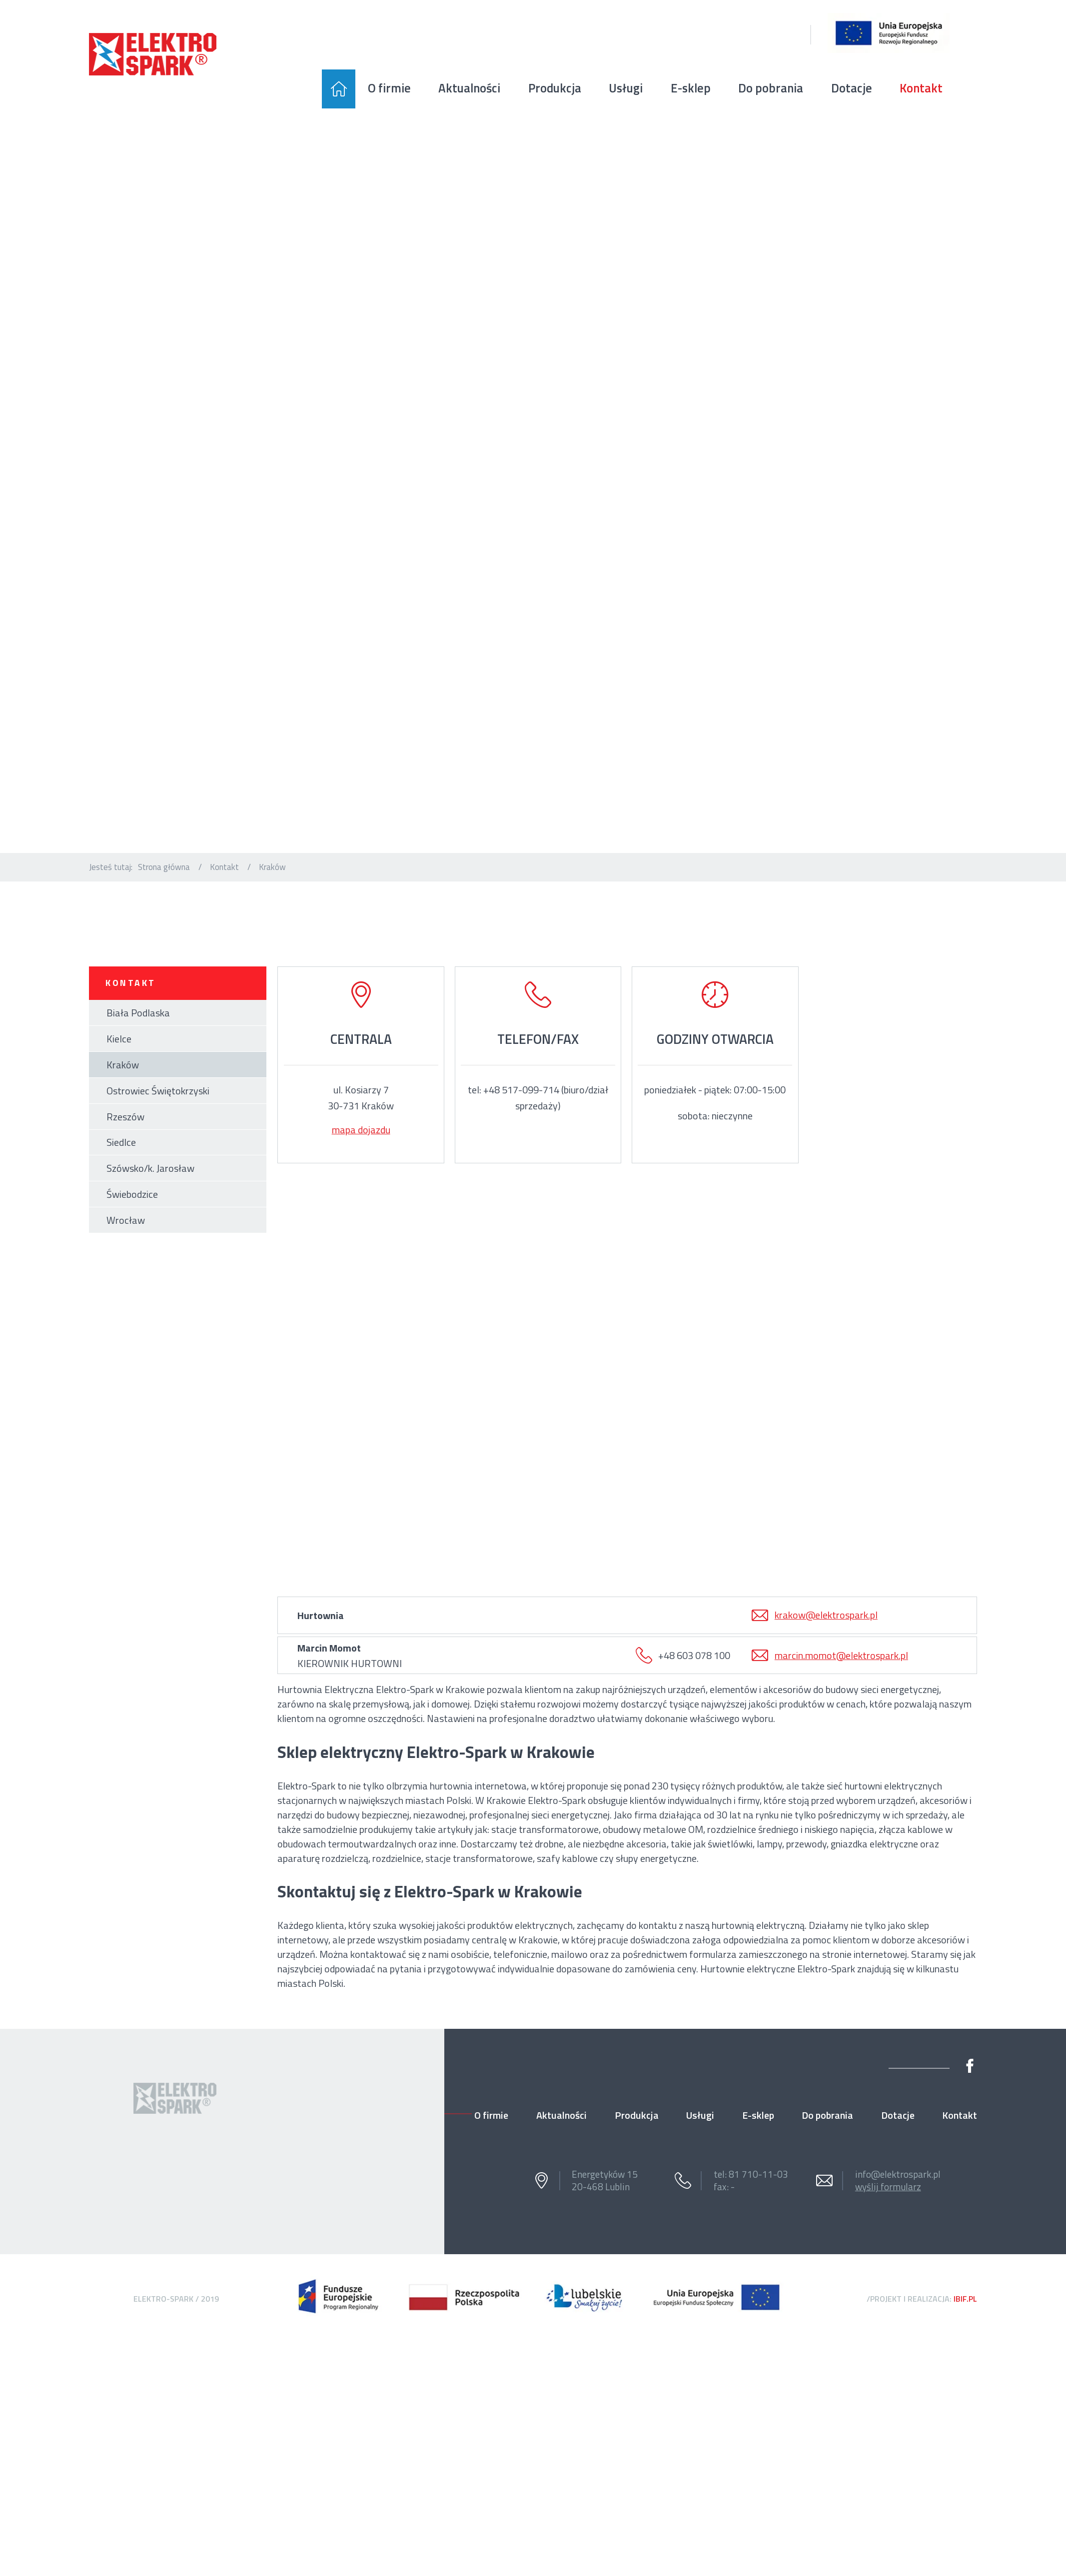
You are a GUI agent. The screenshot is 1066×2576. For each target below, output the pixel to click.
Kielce (118, 1038)
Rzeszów (125, 1116)
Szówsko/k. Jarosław (150, 1168)
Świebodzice (132, 1194)
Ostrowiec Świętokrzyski (157, 1090)
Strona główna (164, 866)
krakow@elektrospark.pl (826, 1615)
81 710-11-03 (758, 2174)
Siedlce (121, 1142)
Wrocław (125, 1220)
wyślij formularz (888, 2187)
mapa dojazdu (361, 1129)
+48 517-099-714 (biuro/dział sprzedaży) (545, 1097)
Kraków (122, 1064)
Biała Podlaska (138, 1012)
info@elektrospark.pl (898, 2174)
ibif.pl (965, 2299)
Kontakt (224, 866)
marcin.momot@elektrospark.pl (841, 1655)
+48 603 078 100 (694, 1655)
